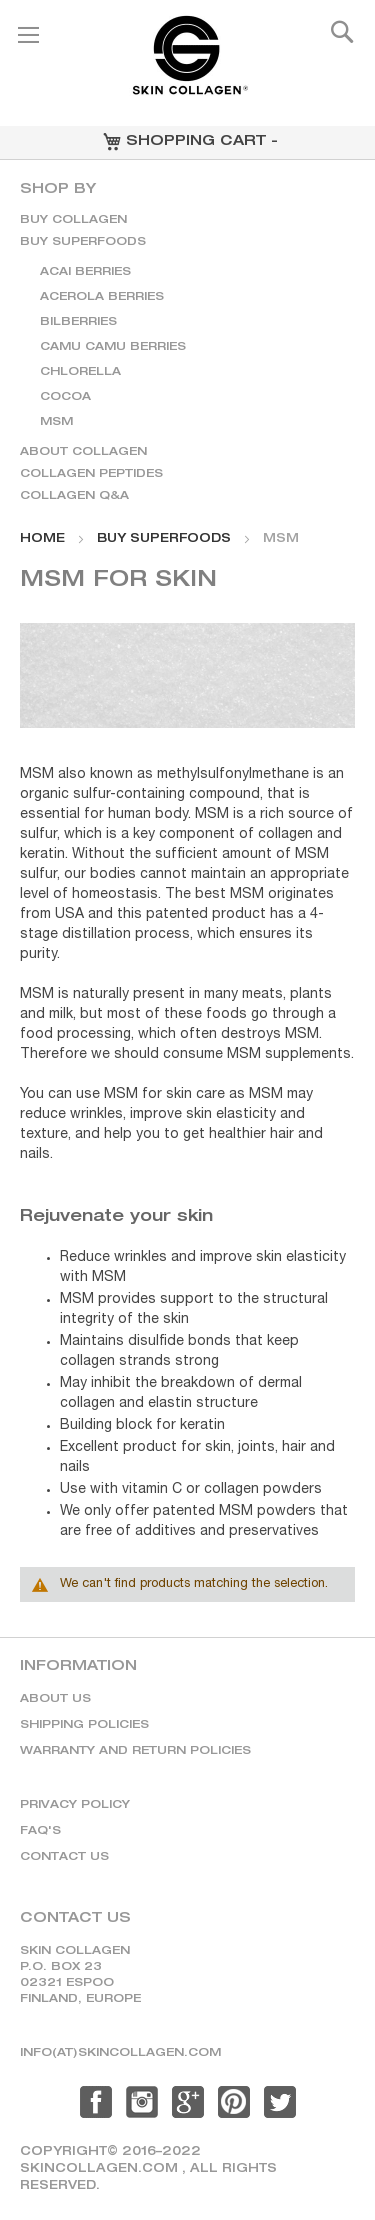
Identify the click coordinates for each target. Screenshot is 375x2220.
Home (42, 539)
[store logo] (188, 63)
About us (55, 1699)
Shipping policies (84, 1725)
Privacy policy (75, 1805)
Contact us (64, 1857)
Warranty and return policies (135, 1751)
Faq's (40, 1831)
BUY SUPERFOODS (164, 539)
